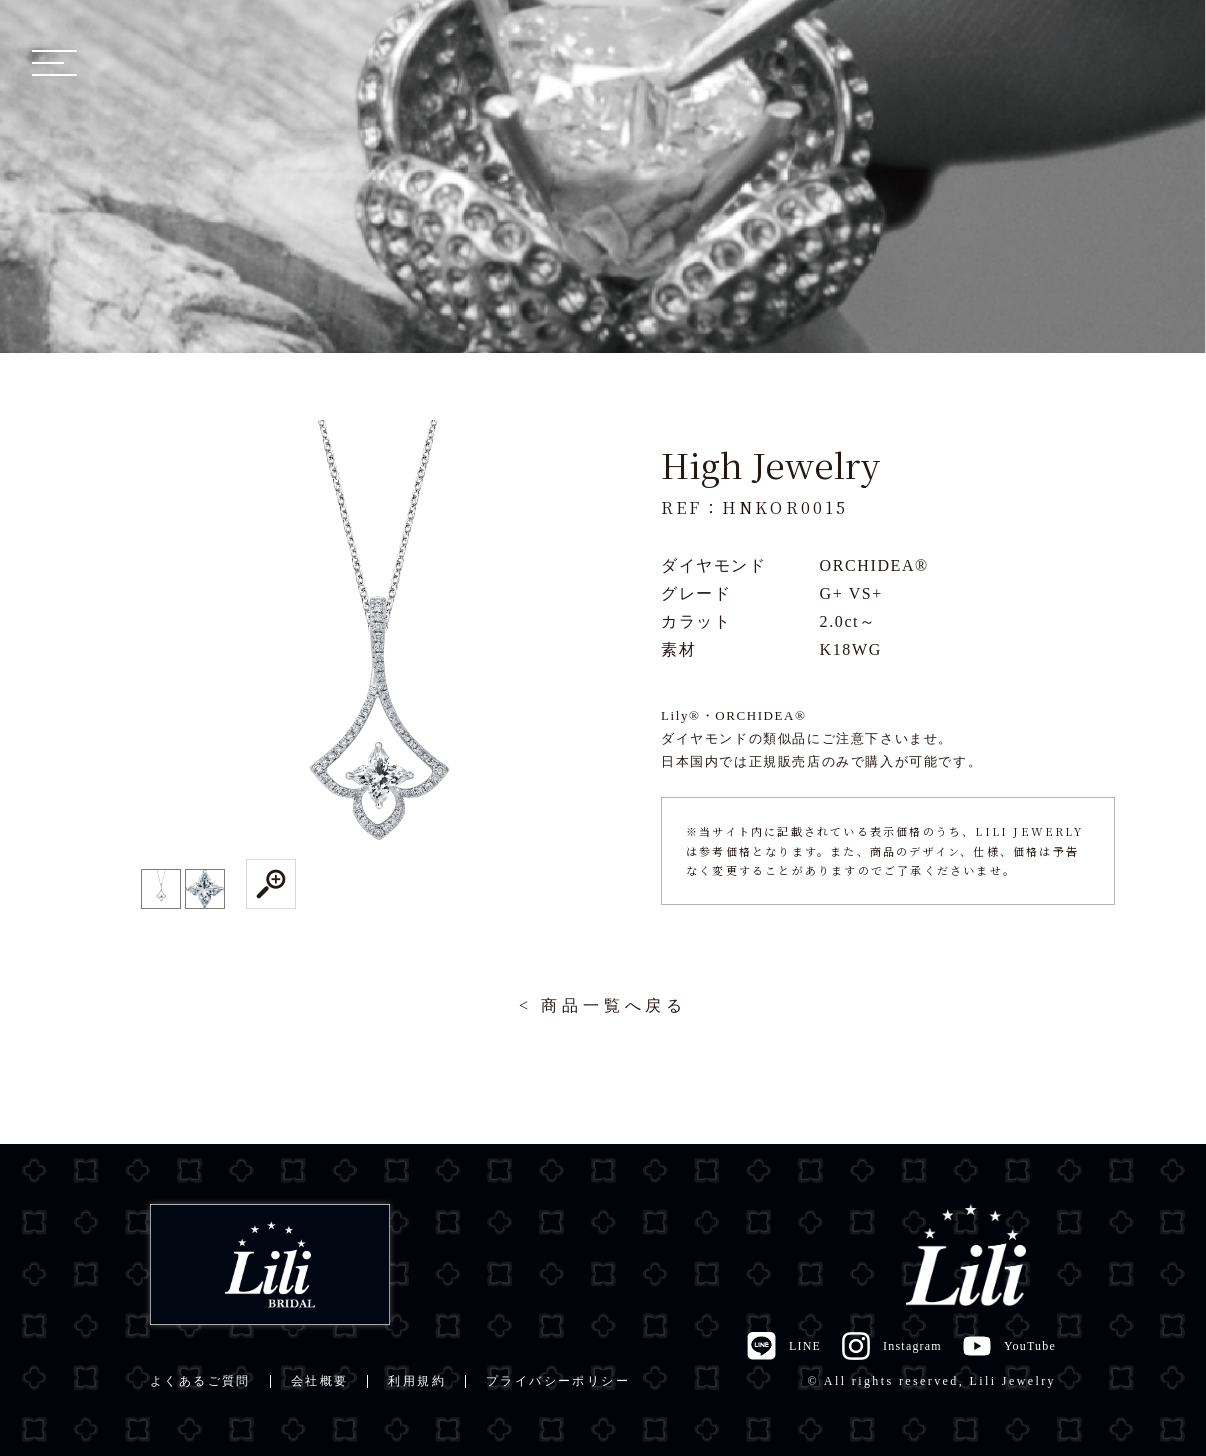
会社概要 (320, 1381)
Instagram (891, 1346)
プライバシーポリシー (558, 1381)
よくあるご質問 (200, 1381)
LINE (783, 1346)
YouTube (1009, 1346)
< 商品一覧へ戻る (603, 1005)
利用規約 (417, 1381)
